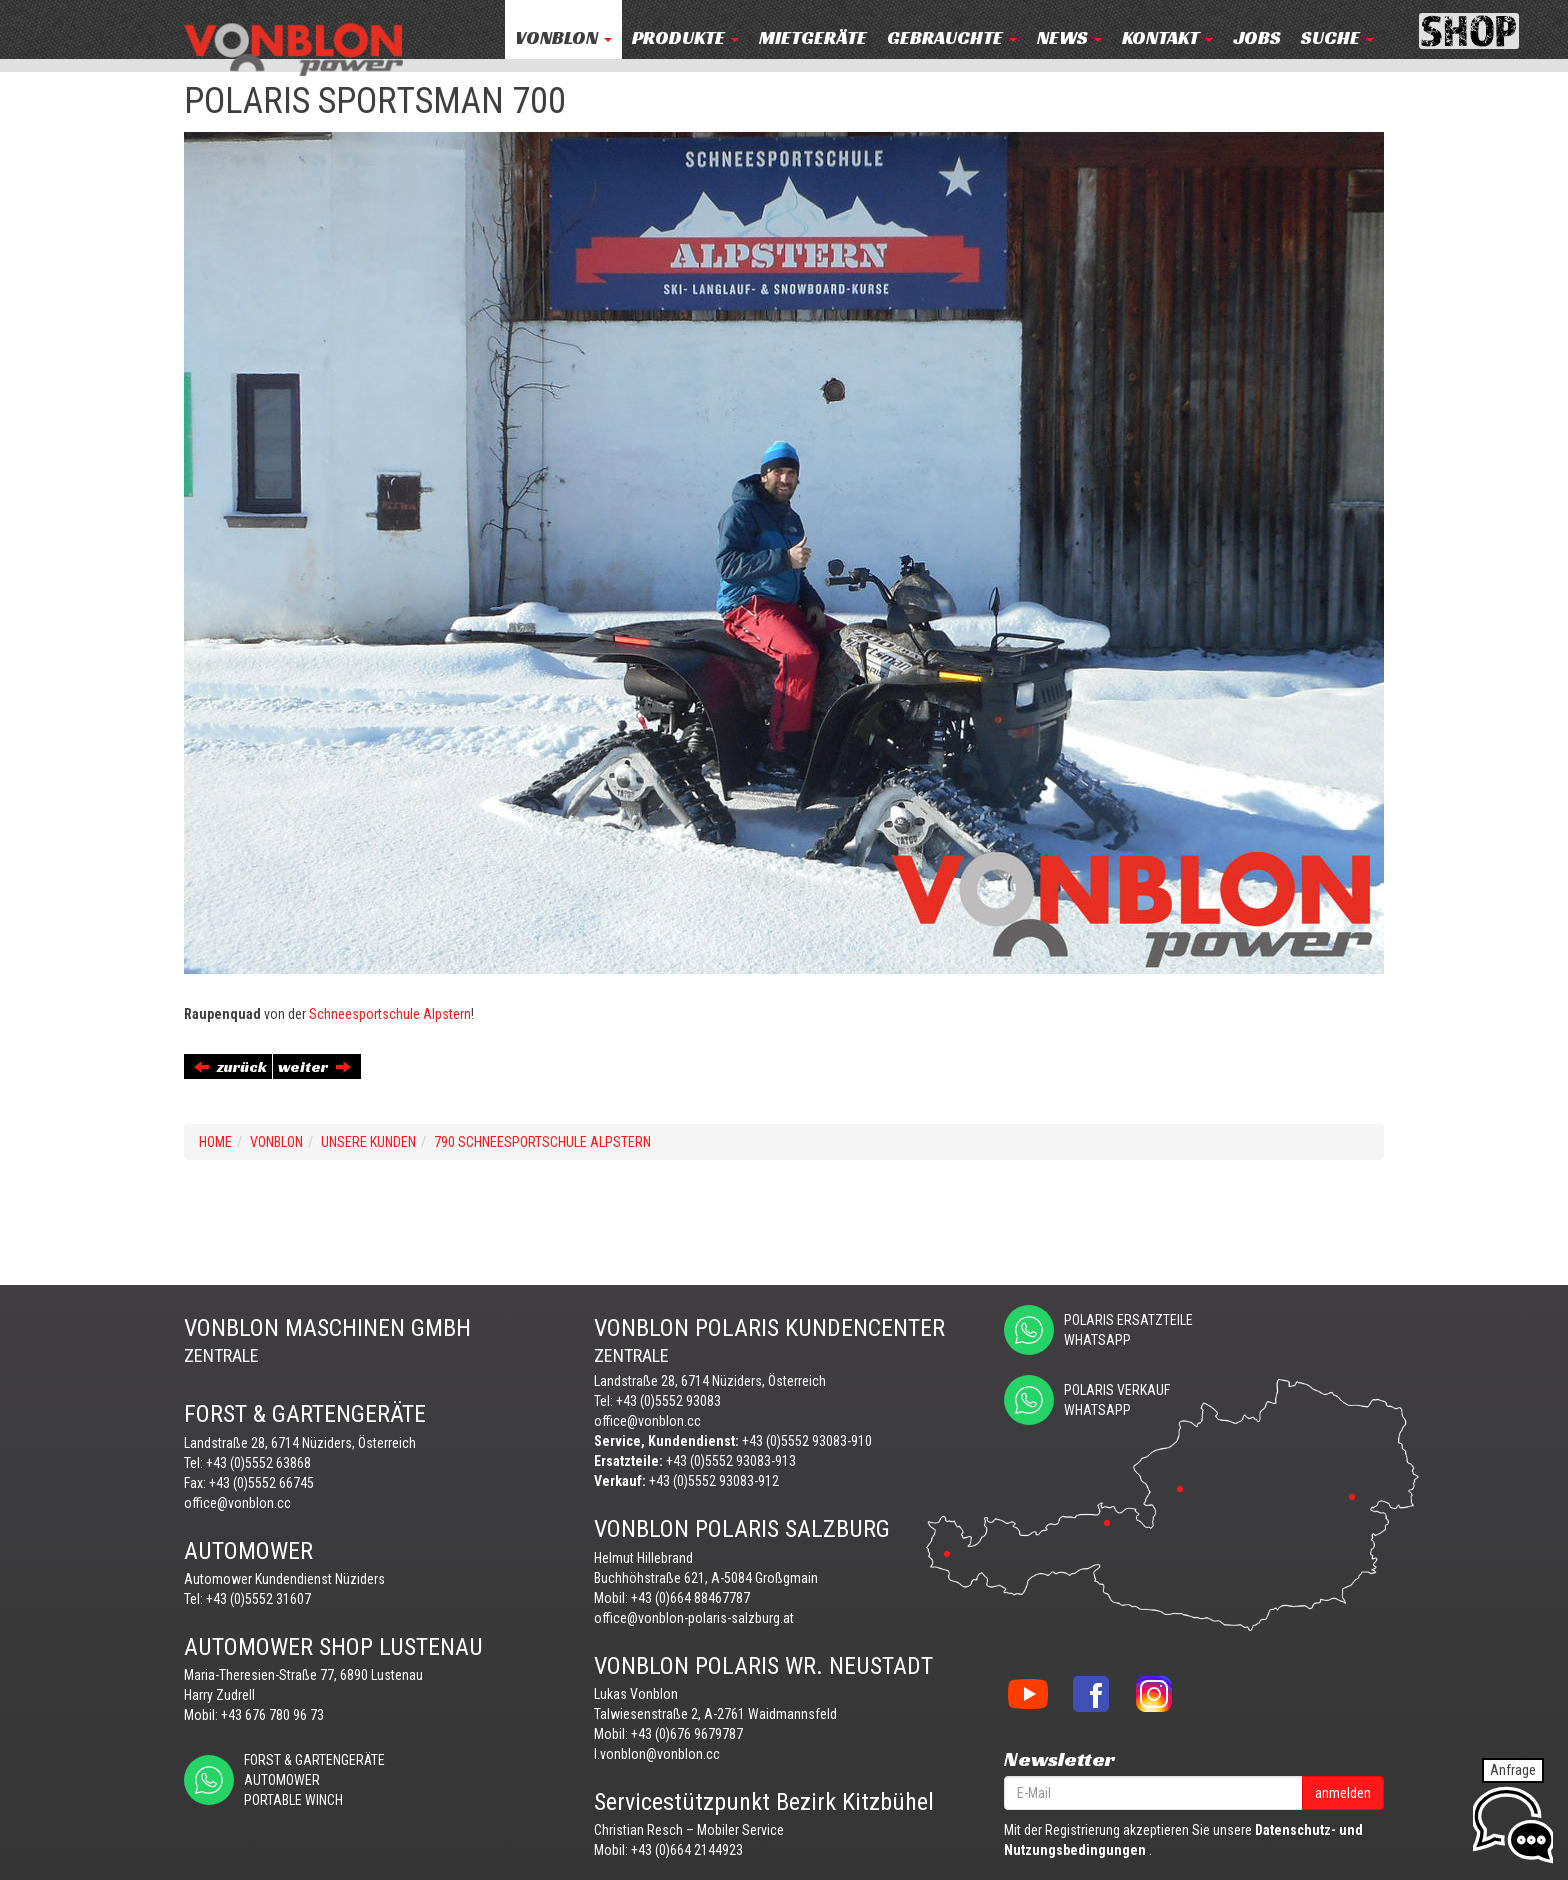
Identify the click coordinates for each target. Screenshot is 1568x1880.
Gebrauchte (952, 37)
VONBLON (563, 37)
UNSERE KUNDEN (368, 1142)
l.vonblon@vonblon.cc (657, 1754)
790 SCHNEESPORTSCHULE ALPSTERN (542, 1142)
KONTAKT (1167, 37)
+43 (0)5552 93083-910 (807, 1441)
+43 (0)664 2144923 (687, 1850)
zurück (230, 1066)
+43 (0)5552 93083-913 (731, 1461)
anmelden (1343, 1793)
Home (215, 1142)
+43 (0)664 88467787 (690, 1598)
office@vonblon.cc (237, 1503)
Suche (1337, 37)
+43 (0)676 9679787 (687, 1734)
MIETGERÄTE (813, 37)
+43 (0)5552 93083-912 (714, 1481)
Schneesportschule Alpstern (390, 1014)
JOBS (1257, 37)
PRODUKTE (685, 37)
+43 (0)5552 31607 (258, 1599)
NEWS (1069, 37)
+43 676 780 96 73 (272, 1715)
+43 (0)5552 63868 (258, 1463)
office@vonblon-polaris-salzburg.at (694, 1618)
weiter (314, 1066)
